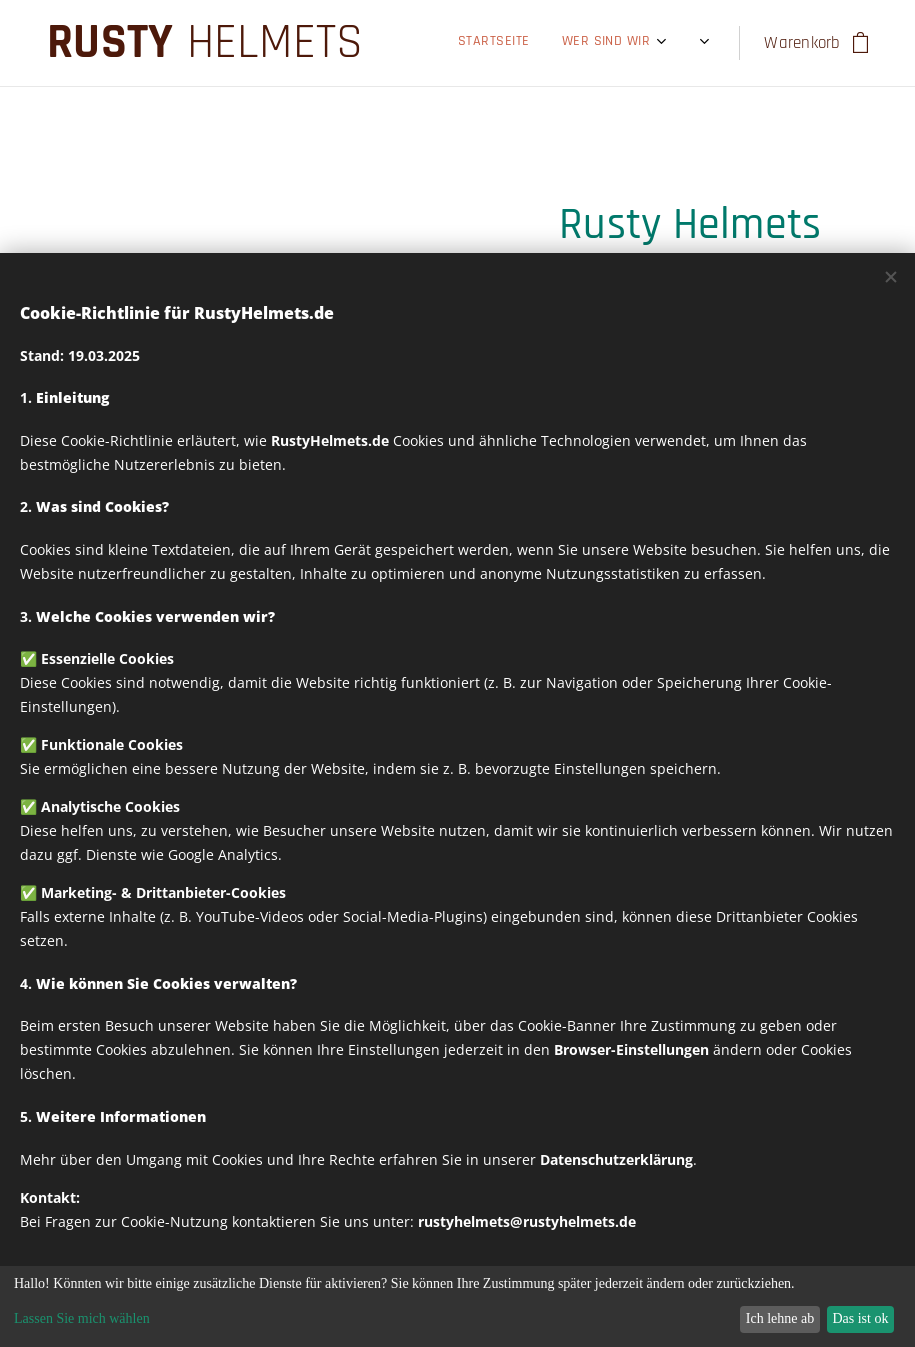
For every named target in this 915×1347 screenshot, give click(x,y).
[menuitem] (410, 43)
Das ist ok (860, 1318)
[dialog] (457, 1306)
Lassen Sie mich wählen (82, 1318)
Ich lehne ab (780, 1318)
